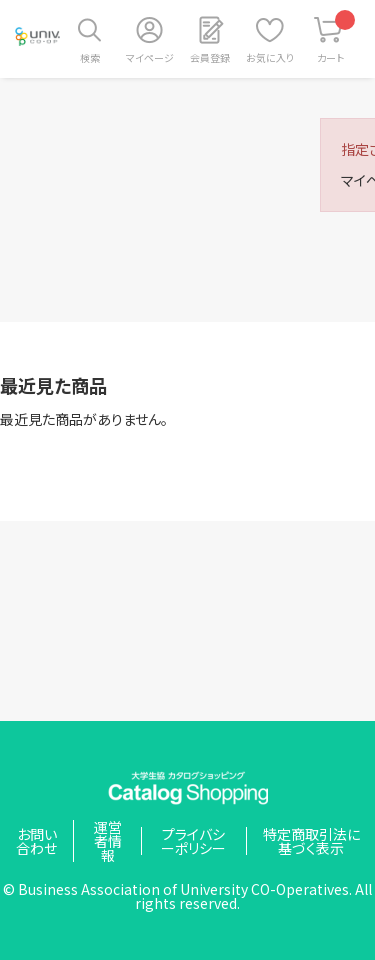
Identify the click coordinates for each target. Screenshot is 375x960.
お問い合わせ (36, 841)
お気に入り (270, 57)
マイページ (150, 57)
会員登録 (210, 57)
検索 (90, 57)
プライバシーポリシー (193, 841)
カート (336, 37)
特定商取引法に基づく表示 (311, 841)
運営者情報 (108, 841)
